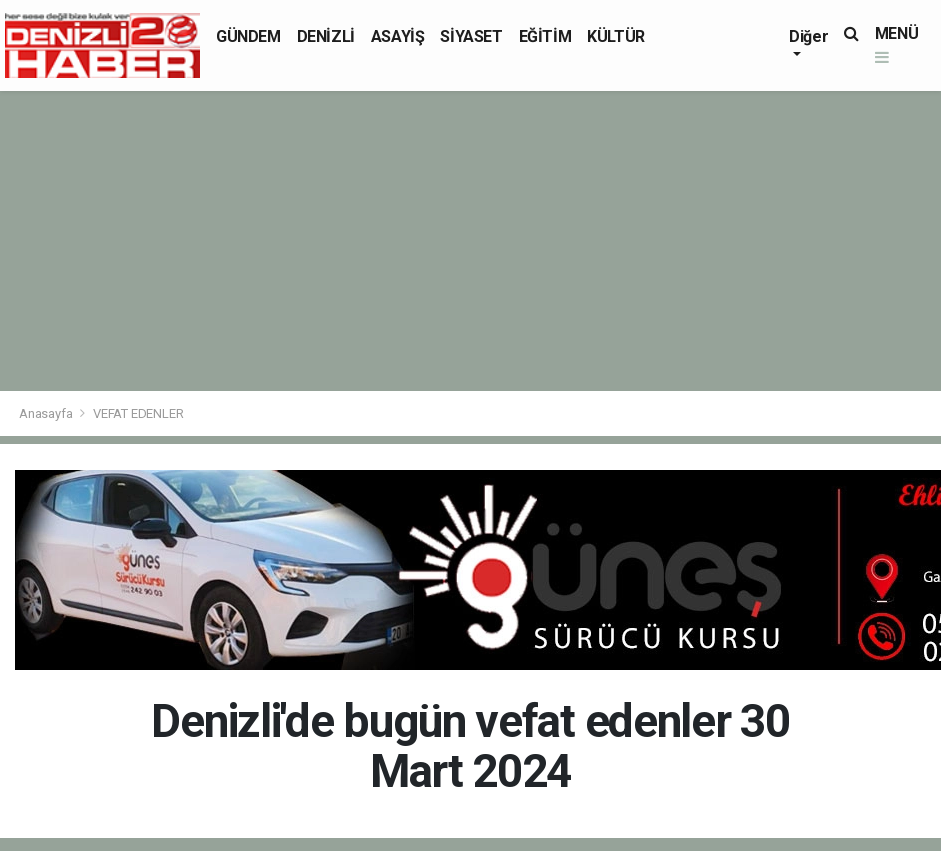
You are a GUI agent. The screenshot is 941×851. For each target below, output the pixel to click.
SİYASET (471, 36)
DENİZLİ (326, 36)
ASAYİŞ (398, 36)
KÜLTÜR (616, 36)
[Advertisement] (470, 241)
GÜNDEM (248, 36)
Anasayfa (47, 413)
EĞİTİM (545, 36)
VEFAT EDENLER (138, 413)
